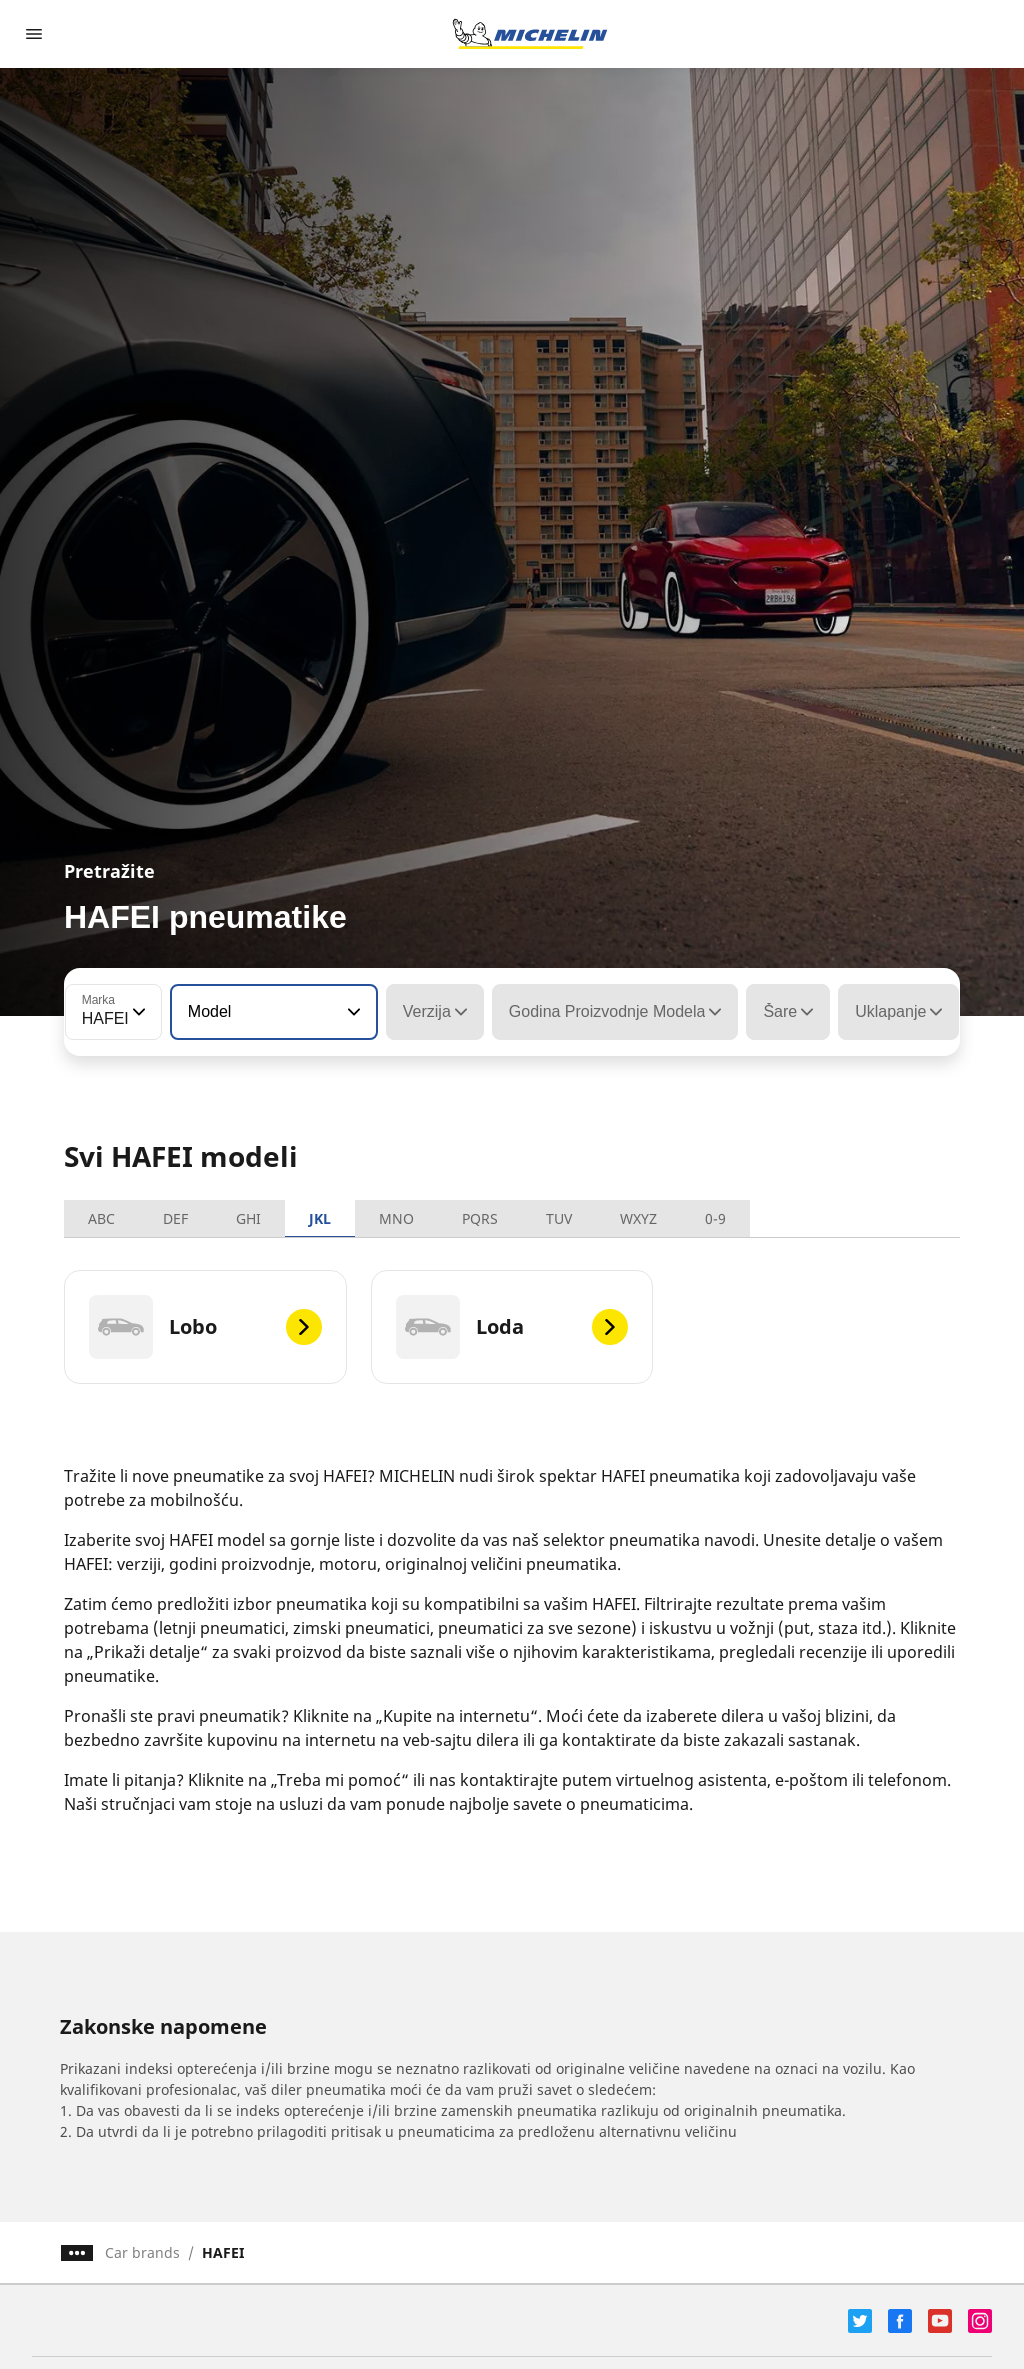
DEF (175, 1218)
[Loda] (512, 1327)
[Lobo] (205, 1327)
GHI (248, 1218)
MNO (396, 1218)
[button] (137, 1012)
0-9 (715, 1218)
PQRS (480, 1218)
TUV (559, 1218)
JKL (320, 1218)
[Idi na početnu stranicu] (530, 34)
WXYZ (638, 1218)
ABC (101, 1218)
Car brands (142, 2252)
